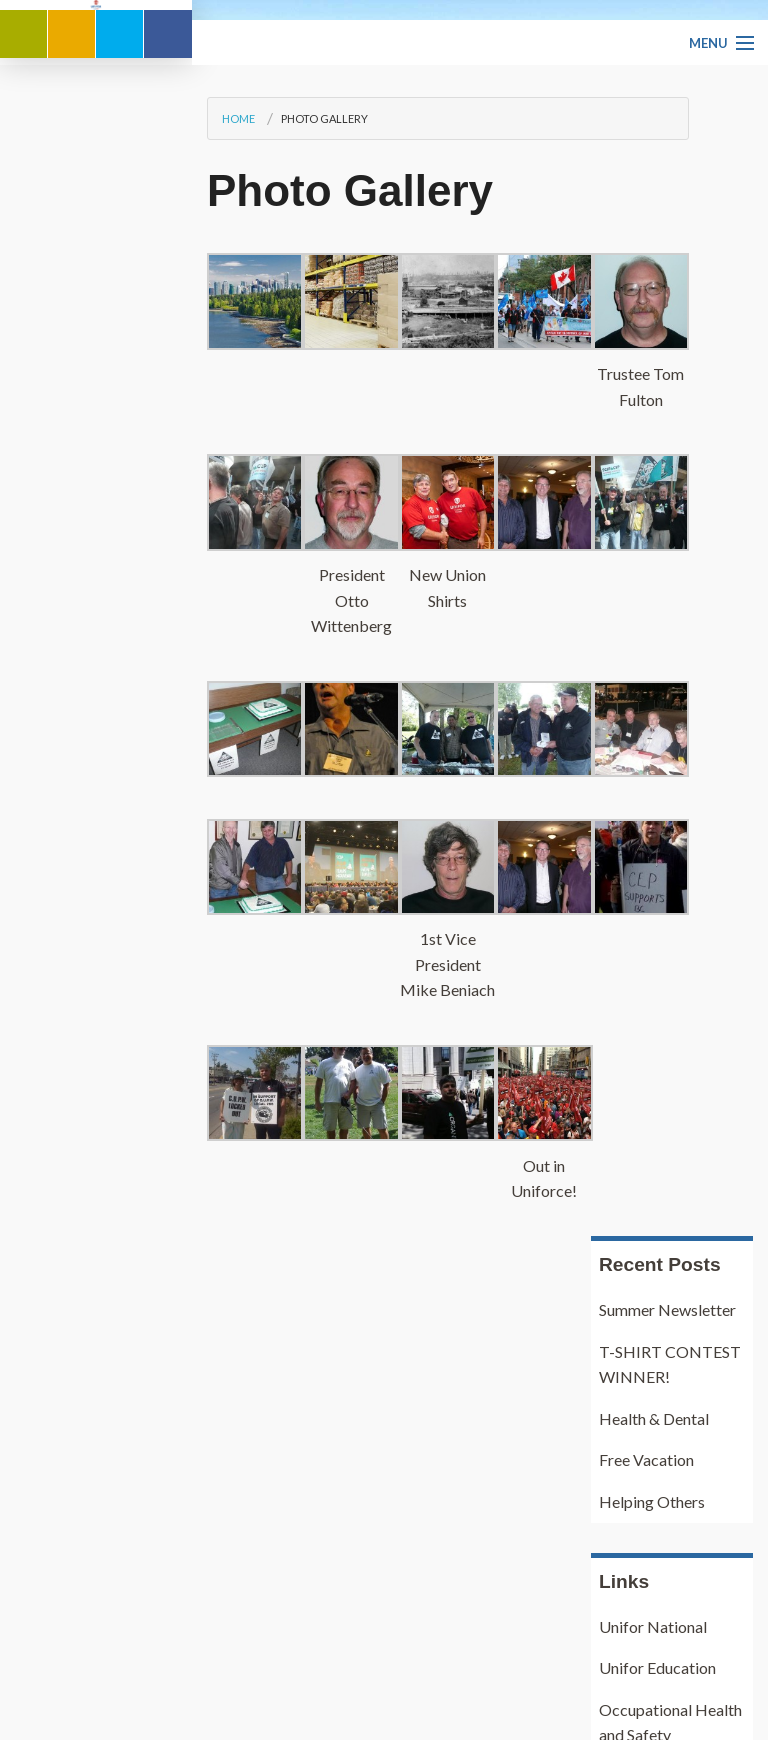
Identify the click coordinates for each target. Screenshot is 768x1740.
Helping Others (652, 709)
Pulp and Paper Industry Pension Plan (656, 1035)
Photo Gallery (132, 465)
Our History (76, 1636)
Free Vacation (646, 667)
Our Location (80, 1662)
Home (46, 465)
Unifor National (653, 833)
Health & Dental (654, 626)
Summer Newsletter (667, 517)
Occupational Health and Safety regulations (670, 943)
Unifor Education (657, 875)
